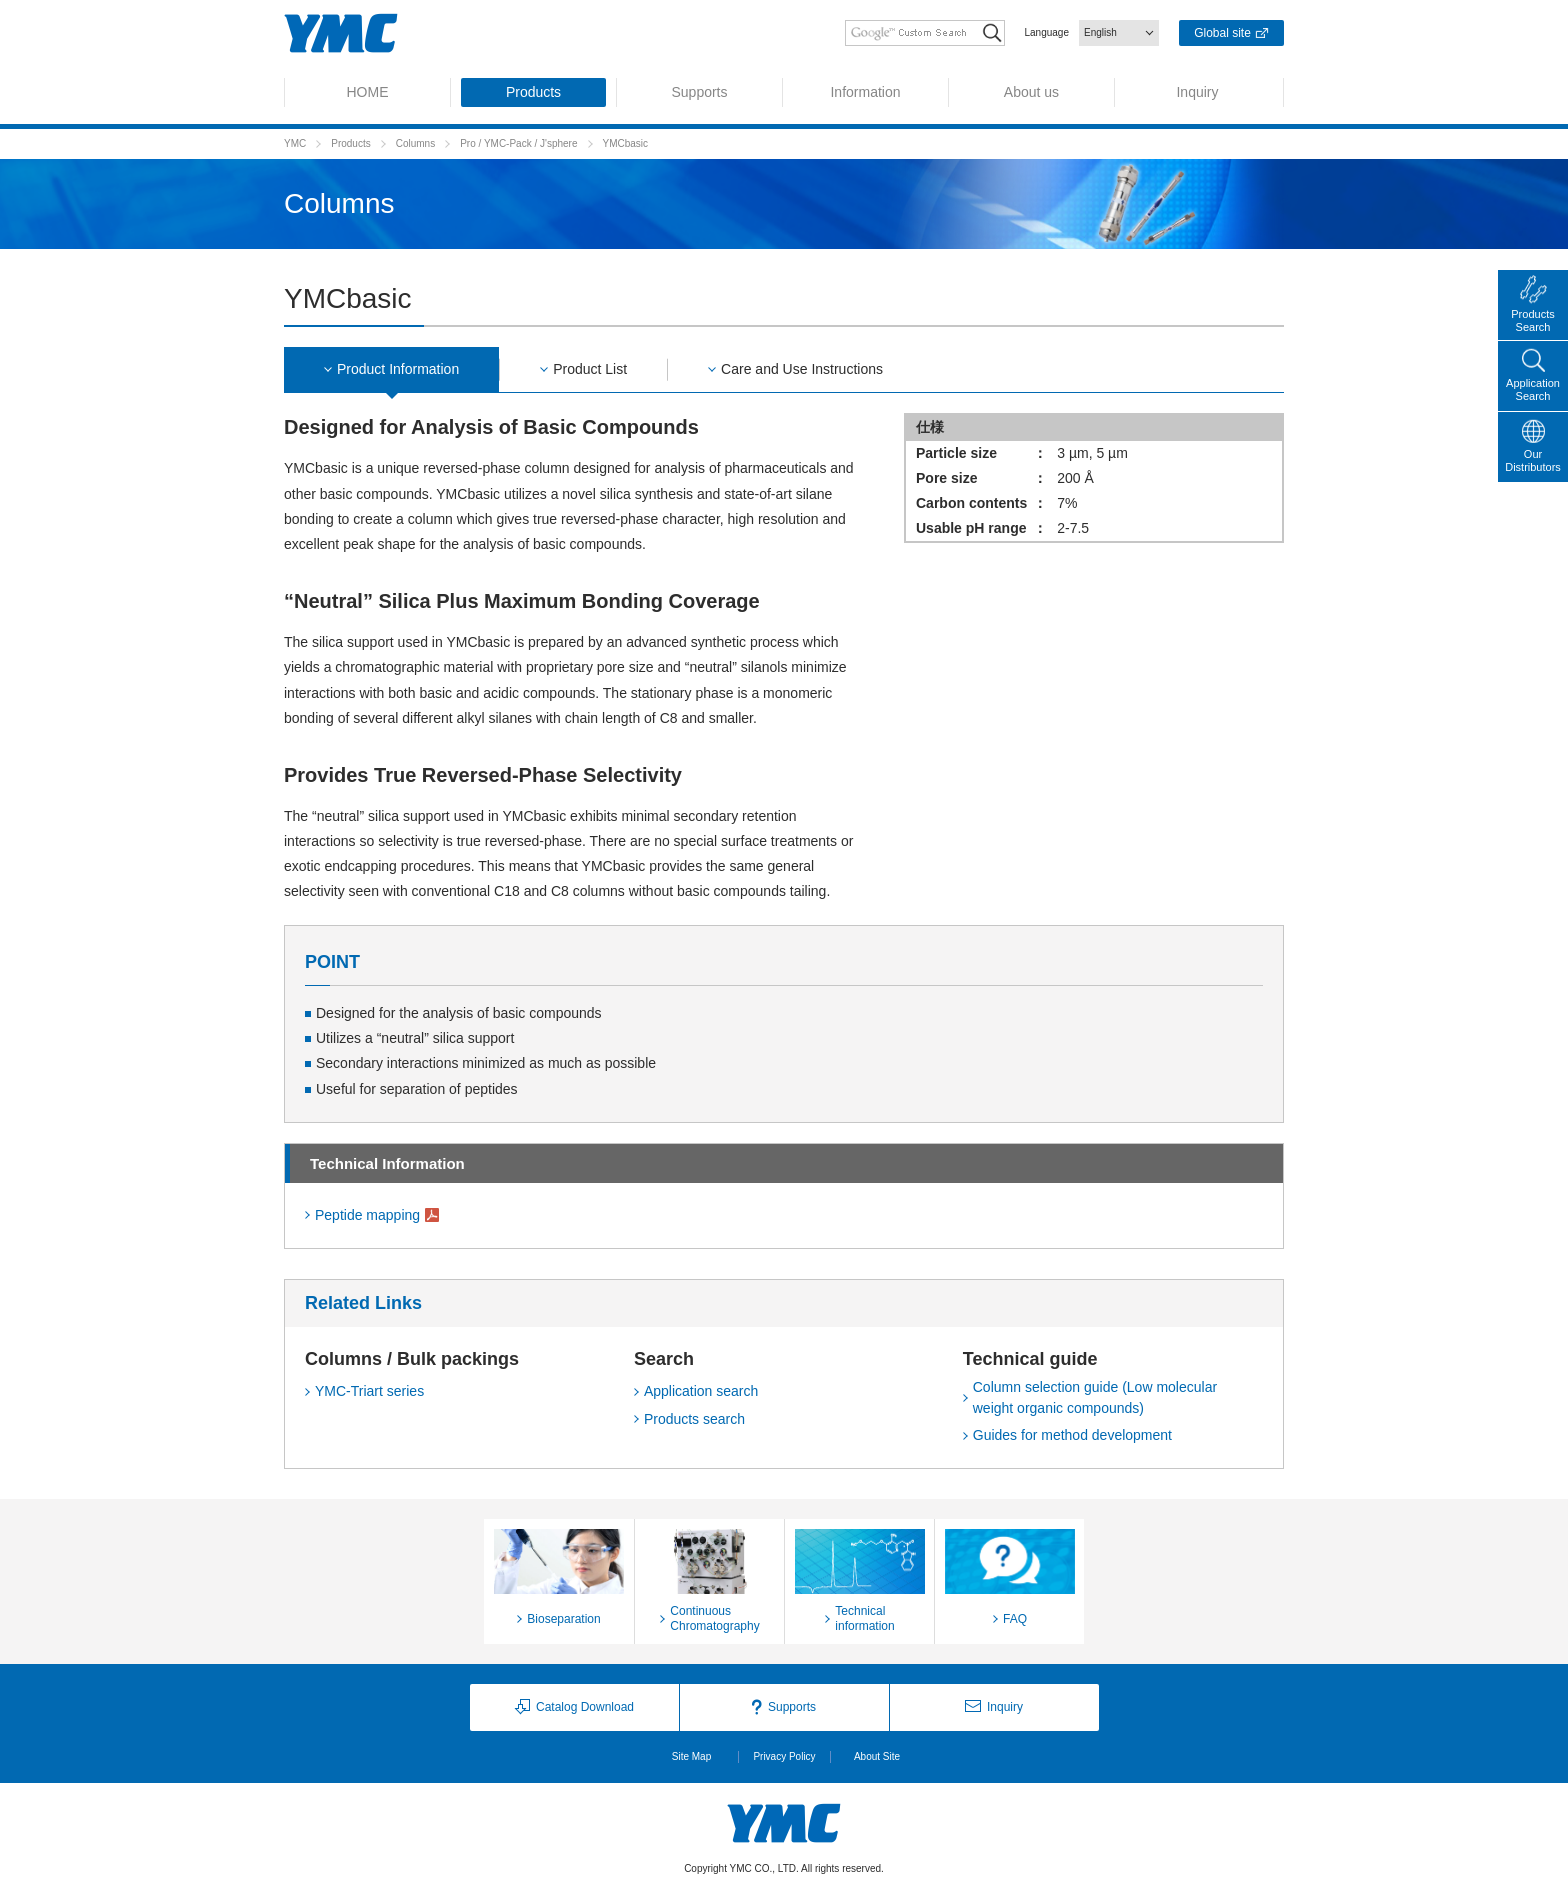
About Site (877, 1756)
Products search (694, 1419)
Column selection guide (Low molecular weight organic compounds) (1095, 1397)
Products (350, 143)
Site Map (691, 1756)
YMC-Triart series (369, 1391)
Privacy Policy (784, 1756)
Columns (415, 143)
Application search (701, 1391)
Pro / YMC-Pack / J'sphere (518, 143)
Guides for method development (1072, 1435)
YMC (295, 143)
